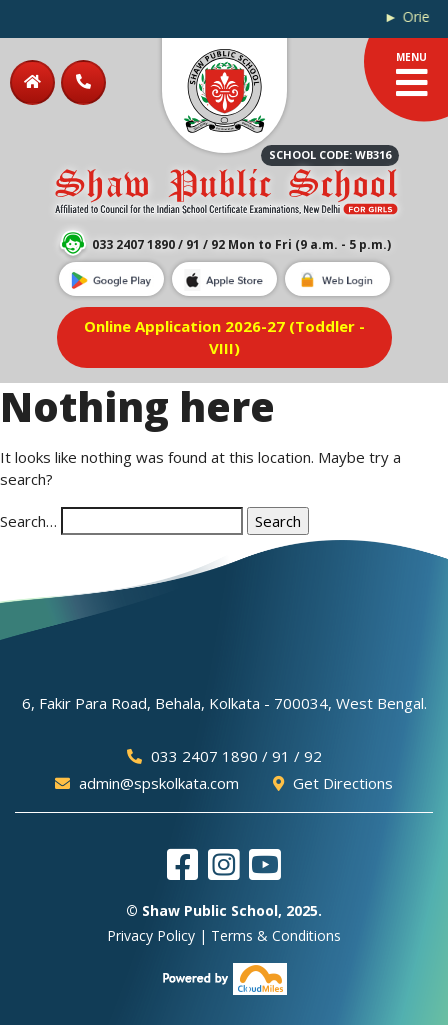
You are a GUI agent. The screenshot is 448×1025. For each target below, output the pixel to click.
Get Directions (333, 783)
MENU (412, 75)
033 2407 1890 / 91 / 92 (224, 756)
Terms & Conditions (276, 935)
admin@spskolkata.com (147, 783)
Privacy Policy (151, 935)
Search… (28, 521)
